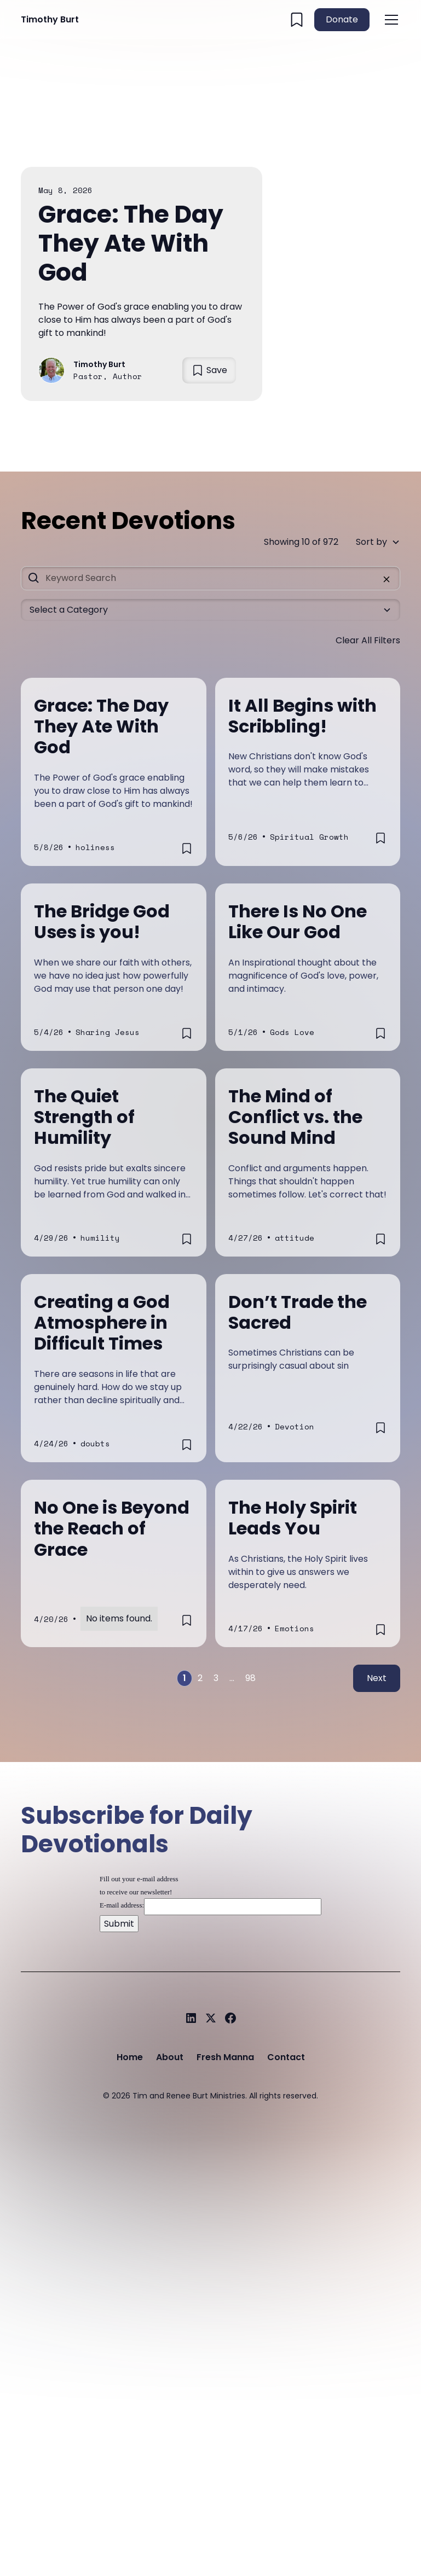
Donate (342, 19)
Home (130, 2057)
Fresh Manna (225, 2057)
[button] (389, 20)
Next (377, 1678)
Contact (286, 2057)
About (169, 2057)
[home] (50, 19)
